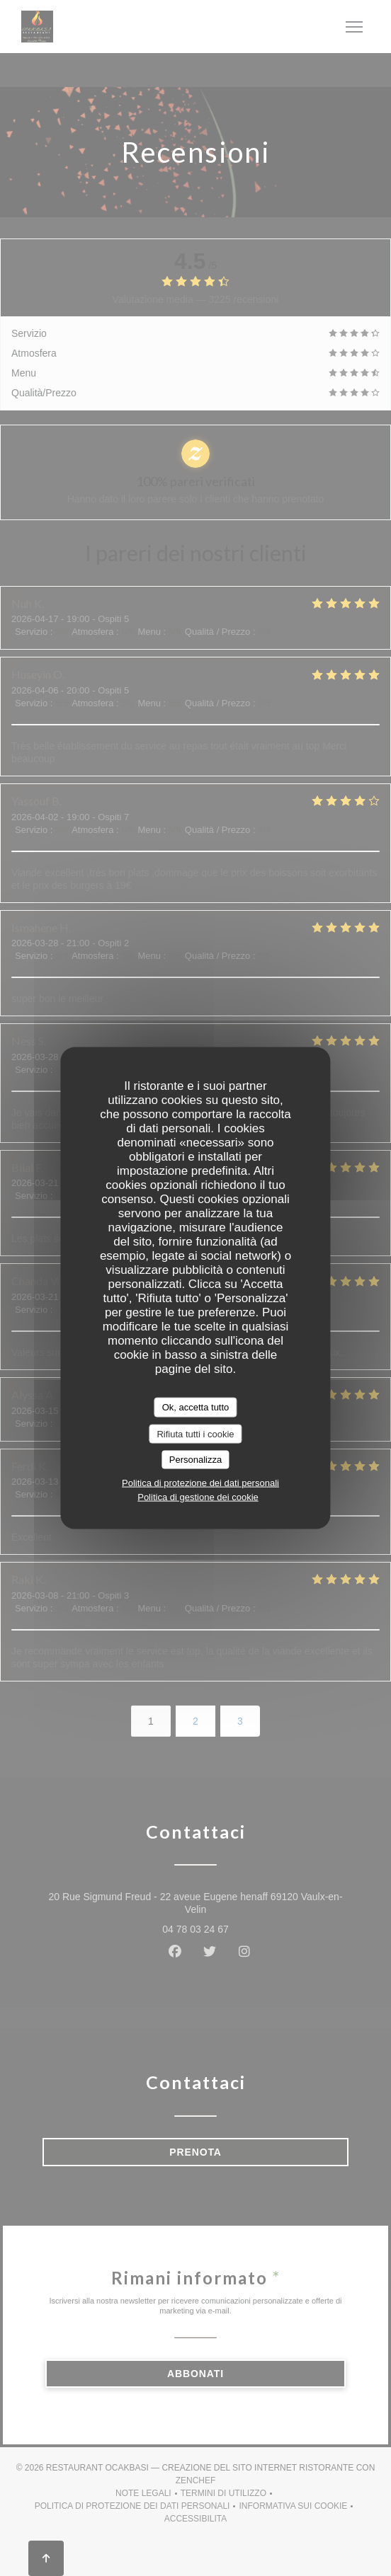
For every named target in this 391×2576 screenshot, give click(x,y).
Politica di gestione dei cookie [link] (198, 1496)
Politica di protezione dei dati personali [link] (200, 1482)
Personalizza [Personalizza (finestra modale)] (195, 1459)
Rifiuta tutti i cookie (195, 1433)
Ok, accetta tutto (196, 1407)
